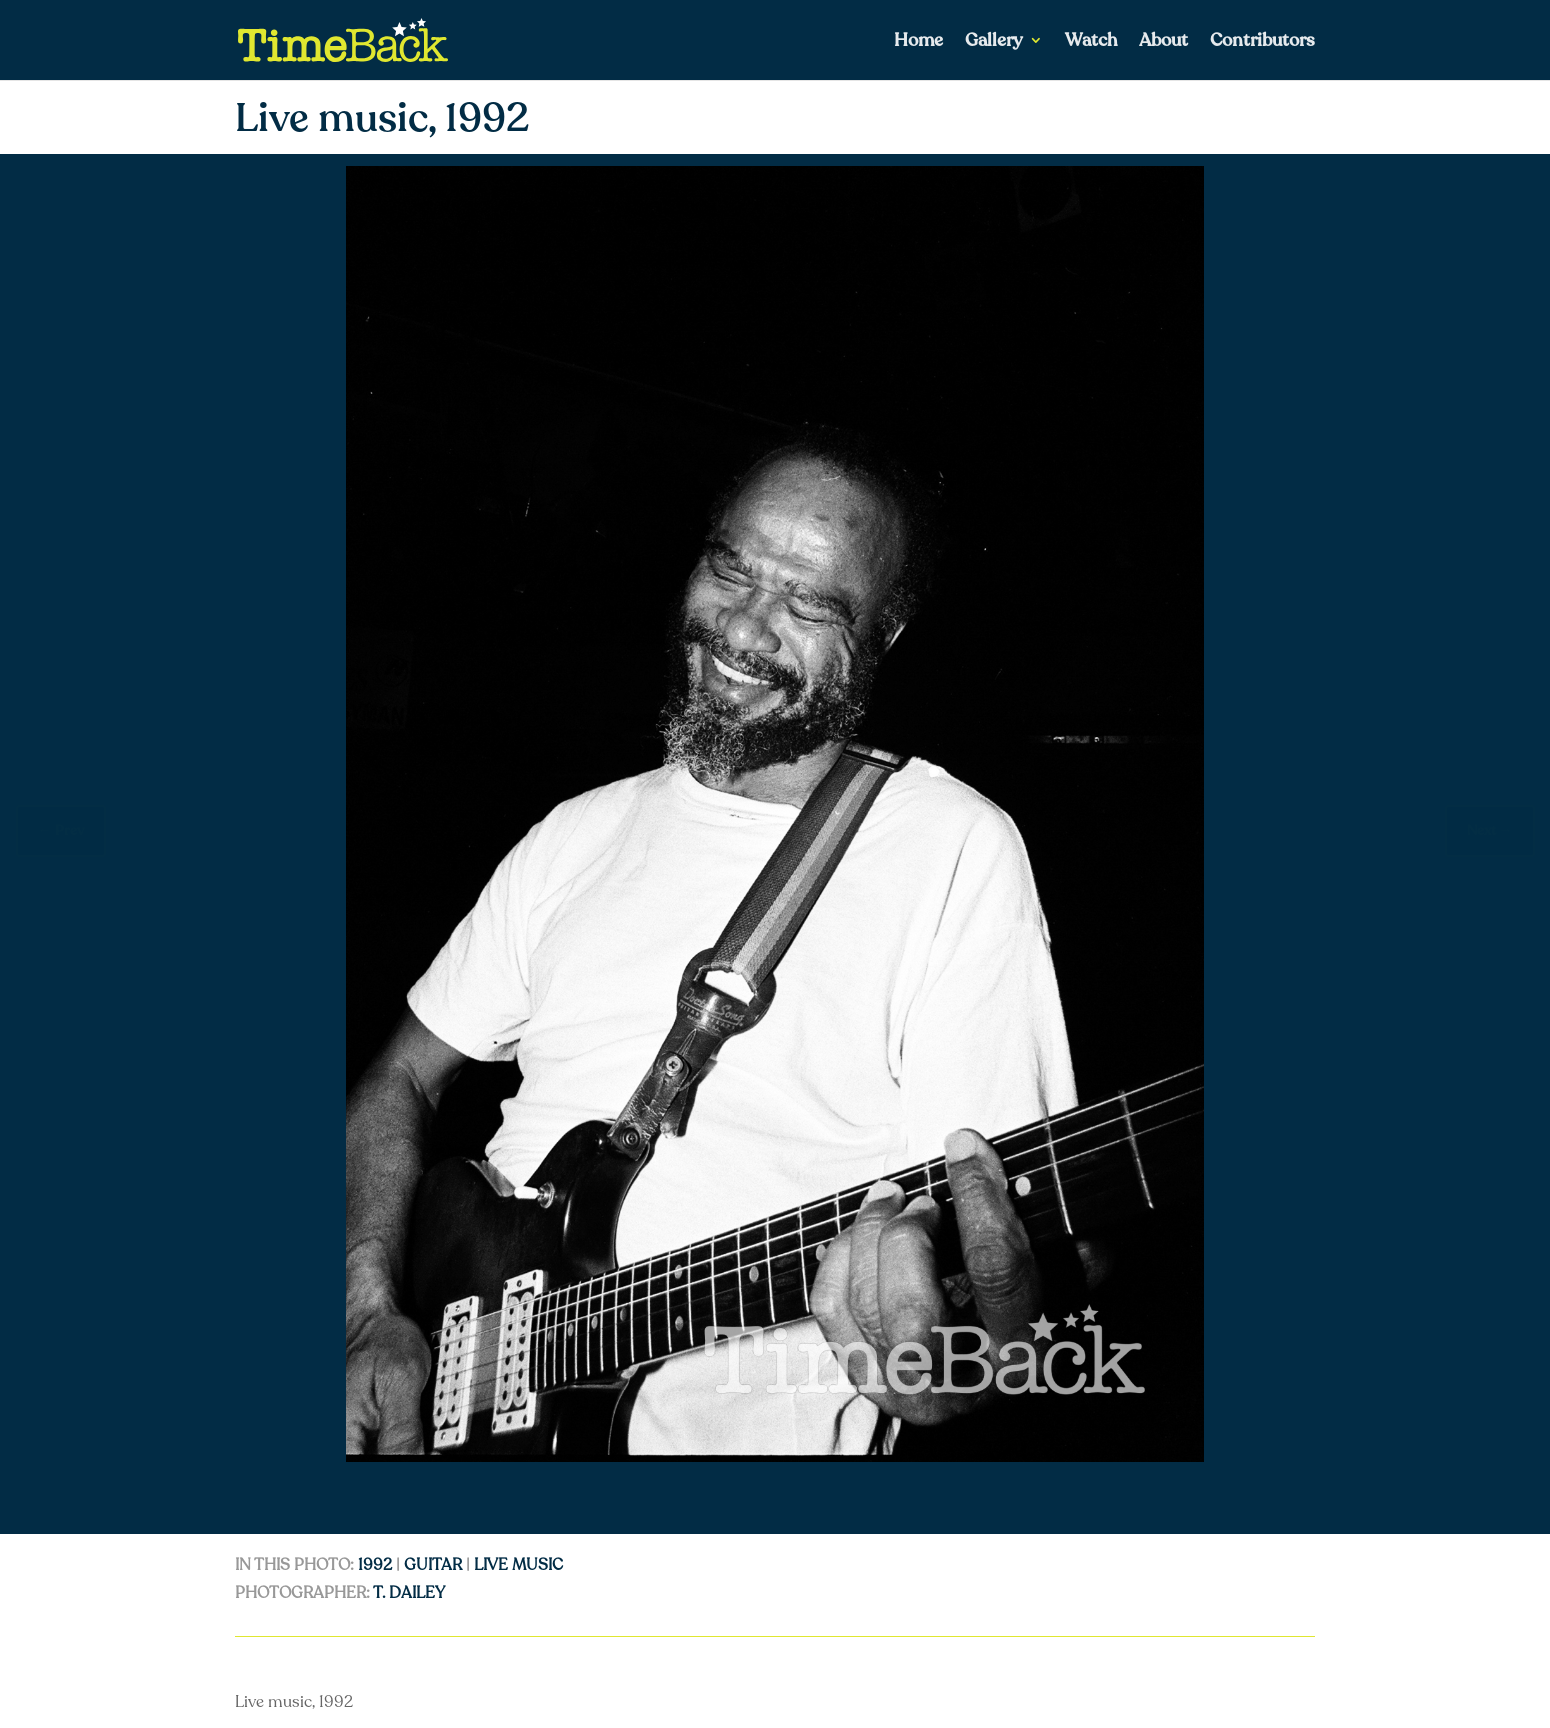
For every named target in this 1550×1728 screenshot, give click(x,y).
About (1163, 42)
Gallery (994, 42)
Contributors (1262, 42)
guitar (433, 1565)
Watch (1091, 42)
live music (518, 1565)
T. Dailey (409, 1593)
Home (918, 42)
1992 (375, 1565)
